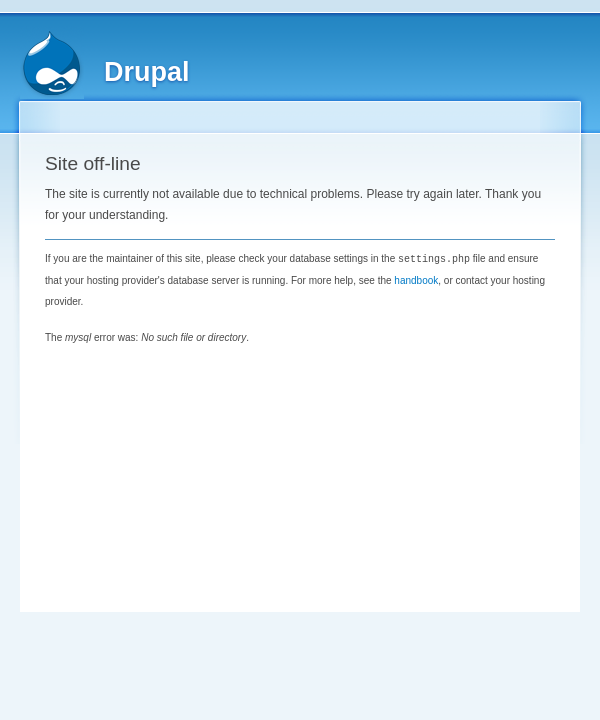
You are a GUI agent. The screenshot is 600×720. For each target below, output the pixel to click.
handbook (416, 279)
